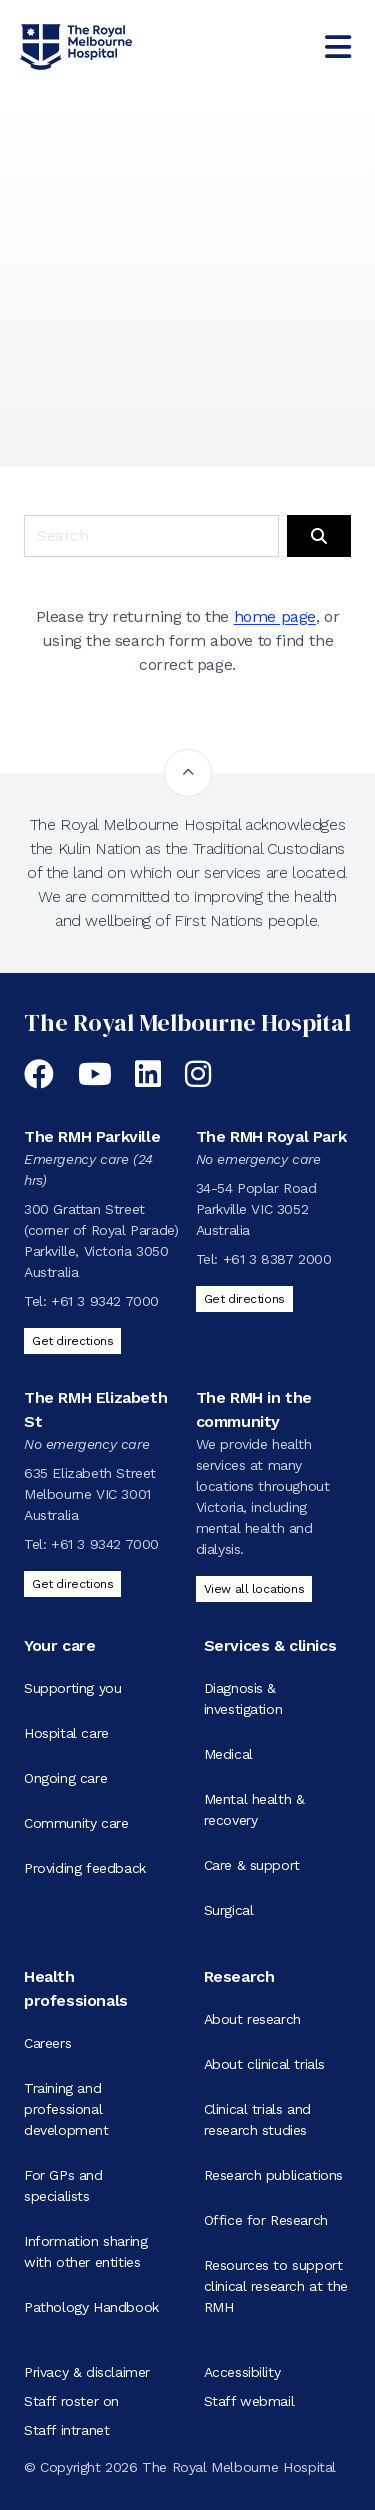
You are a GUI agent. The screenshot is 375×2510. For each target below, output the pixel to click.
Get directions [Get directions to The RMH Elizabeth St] (72, 1584)
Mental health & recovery (254, 1809)
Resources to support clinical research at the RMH (276, 2286)
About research (252, 2019)
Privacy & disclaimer (87, 2372)
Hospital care (66, 1733)
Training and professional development (66, 2109)
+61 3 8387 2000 (277, 1259)
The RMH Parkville (92, 1136)
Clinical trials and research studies (257, 2119)
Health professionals (76, 1988)
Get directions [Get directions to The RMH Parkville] (72, 1341)
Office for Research (266, 2220)
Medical (228, 1754)
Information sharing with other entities (85, 2251)
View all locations (254, 1589)
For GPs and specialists (63, 2185)
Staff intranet (66, 2430)
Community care (76, 1823)
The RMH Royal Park (271, 1136)
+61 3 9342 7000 (105, 1301)
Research (239, 1976)
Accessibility (242, 2372)
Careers (47, 2043)
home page (275, 616)
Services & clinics (270, 1645)
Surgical (229, 1910)
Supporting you (72, 1688)
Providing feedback (85, 1868)
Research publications (274, 2175)
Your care (59, 1645)
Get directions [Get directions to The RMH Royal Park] (244, 1299)
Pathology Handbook (91, 2307)
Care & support (252, 1865)
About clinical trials (265, 2064)
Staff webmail (249, 2401)
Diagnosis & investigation (243, 1698)
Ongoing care (65, 1778)
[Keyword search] (151, 536)
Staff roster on (71, 2401)
